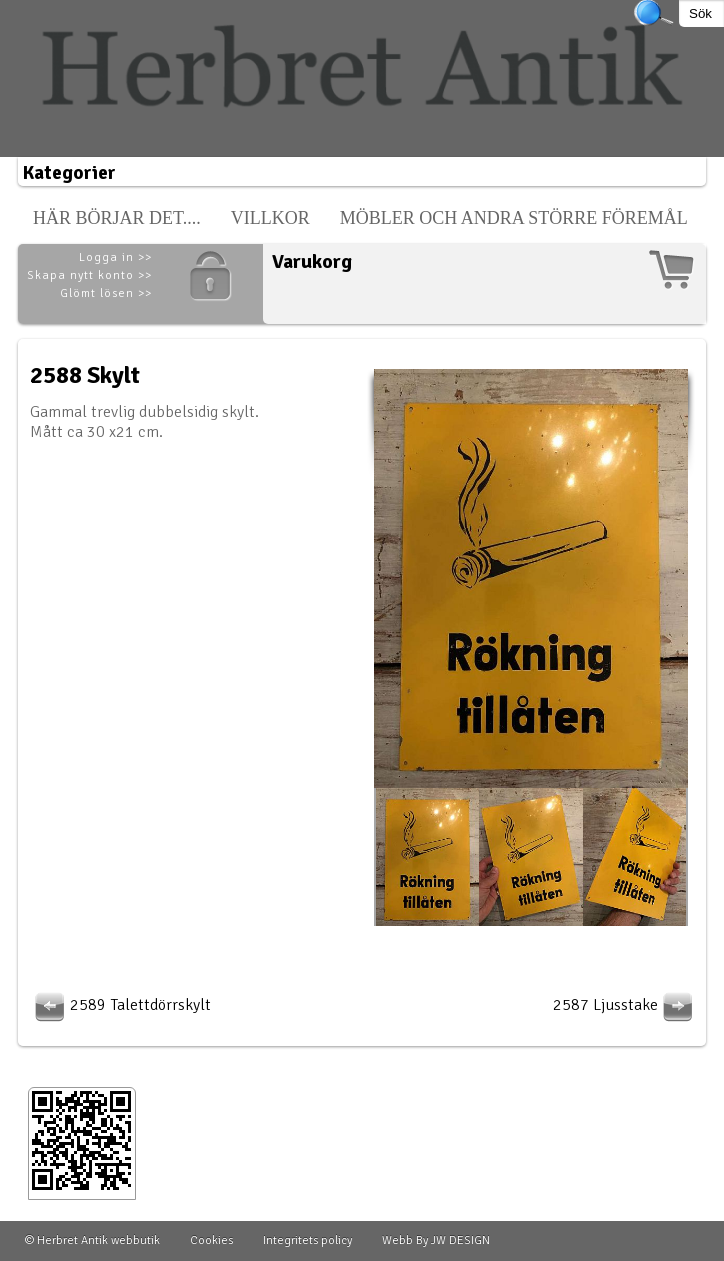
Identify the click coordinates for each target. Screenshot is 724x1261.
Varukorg (312, 261)
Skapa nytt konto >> (89, 275)
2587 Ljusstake (625, 1005)
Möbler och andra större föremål (514, 218)
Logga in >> (115, 257)
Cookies (211, 1240)
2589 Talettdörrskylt (120, 1005)
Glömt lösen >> (106, 293)
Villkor (270, 218)
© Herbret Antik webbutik (92, 1240)
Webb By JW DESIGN (436, 1240)
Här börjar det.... (117, 218)
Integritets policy (307, 1240)
